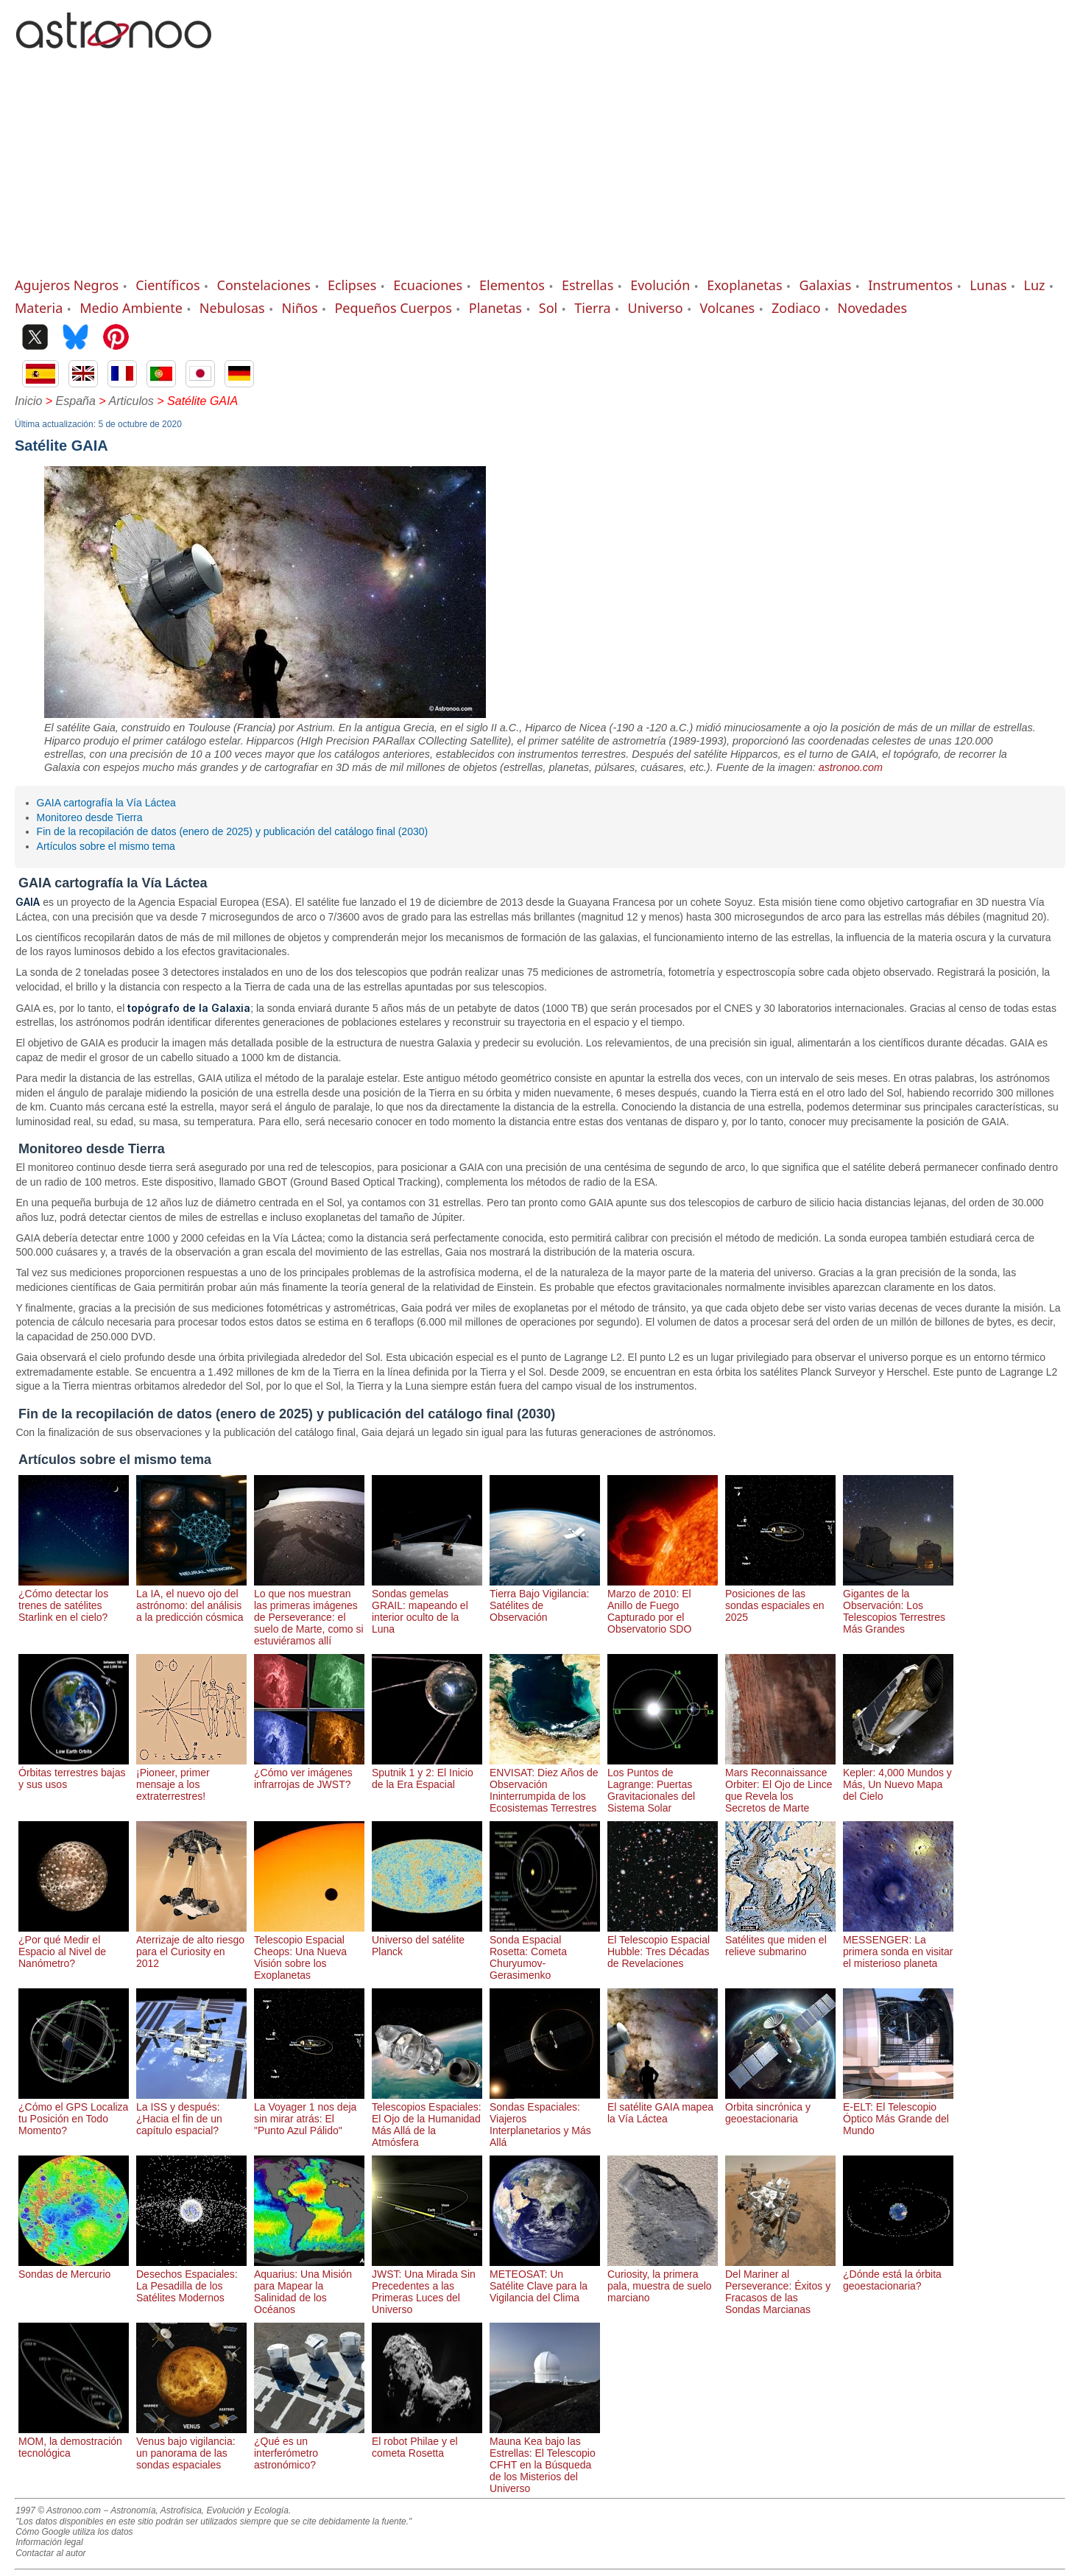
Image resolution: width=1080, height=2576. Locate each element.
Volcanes (727, 308)
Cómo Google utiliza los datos (74, 2532)
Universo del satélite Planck (427, 1939)
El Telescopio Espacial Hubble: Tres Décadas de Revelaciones (662, 1945)
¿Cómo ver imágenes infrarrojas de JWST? (309, 1772)
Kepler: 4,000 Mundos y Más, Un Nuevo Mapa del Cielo (898, 1778)
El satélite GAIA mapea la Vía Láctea (662, 2107)
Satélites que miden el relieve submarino (780, 1939)
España (76, 401)
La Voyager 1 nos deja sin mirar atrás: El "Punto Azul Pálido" (309, 2112)
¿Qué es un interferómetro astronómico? (309, 2447)
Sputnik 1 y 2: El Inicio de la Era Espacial (427, 1772)
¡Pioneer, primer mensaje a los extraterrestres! (191, 1778)
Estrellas (587, 285)
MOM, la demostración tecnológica (73, 2441)
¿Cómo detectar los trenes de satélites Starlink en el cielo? (73, 1599)
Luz (1034, 285)
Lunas (988, 285)
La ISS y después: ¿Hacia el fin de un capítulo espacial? (191, 2112)
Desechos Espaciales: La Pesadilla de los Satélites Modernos (191, 2280)
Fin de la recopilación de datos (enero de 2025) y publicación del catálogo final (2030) (232, 831)
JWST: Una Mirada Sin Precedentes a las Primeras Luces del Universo (427, 2285)
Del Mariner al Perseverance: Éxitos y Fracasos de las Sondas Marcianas (780, 2285)
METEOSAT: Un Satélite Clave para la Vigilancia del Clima (545, 2280)
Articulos (131, 401)
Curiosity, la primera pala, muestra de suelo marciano (662, 2280)
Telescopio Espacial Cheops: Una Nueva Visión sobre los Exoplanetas (309, 1951)
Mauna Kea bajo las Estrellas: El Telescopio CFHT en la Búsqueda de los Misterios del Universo (545, 2459)
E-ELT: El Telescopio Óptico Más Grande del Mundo (898, 2112)
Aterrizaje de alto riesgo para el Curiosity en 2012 (191, 1945)
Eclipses (352, 285)
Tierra (592, 308)
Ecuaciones (427, 285)
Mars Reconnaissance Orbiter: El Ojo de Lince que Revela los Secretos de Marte (780, 1784)
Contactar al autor (50, 2553)
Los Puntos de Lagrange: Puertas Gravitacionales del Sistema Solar (662, 1784)
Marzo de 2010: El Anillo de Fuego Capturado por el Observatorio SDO (662, 1605)
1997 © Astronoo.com (58, 2510)
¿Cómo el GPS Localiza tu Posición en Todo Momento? (73, 2112)
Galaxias (825, 285)
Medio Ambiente (131, 308)
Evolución (660, 285)
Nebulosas (232, 308)
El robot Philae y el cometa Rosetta (427, 2441)
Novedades (873, 308)
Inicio (28, 401)
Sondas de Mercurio (73, 2268)
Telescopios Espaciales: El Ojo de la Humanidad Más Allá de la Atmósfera (427, 2118)
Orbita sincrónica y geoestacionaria (780, 2107)
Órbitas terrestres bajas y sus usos (73, 1772)
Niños (300, 308)
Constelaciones (264, 285)
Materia (39, 308)
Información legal (48, 2542)
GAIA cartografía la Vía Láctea (106, 803)
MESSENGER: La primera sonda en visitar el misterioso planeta (898, 1945)
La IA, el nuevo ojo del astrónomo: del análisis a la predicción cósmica (191, 1599)
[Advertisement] (540, 166)
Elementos (512, 285)
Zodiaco (796, 308)
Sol (548, 308)
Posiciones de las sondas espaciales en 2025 (780, 1599)
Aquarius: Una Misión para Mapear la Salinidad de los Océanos (309, 2285)
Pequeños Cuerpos (392, 308)
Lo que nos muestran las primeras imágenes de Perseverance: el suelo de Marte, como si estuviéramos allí (309, 1611)
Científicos (167, 285)
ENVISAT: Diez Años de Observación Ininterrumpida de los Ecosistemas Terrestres (545, 1784)
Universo (654, 308)
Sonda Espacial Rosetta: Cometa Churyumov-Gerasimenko (545, 1951)
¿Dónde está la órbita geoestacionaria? (898, 2274)
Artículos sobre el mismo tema (106, 846)
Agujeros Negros (67, 285)
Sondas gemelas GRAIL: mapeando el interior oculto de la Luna (427, 1605)
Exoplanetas (744, 285)
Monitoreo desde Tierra (90, 817)
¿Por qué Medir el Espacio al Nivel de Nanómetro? (73, 1945)
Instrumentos (910, 285)
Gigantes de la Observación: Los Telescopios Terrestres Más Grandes (898, 1605)
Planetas (495, 308)
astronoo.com (851, 767)
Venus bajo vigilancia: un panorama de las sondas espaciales (191, 2447)
